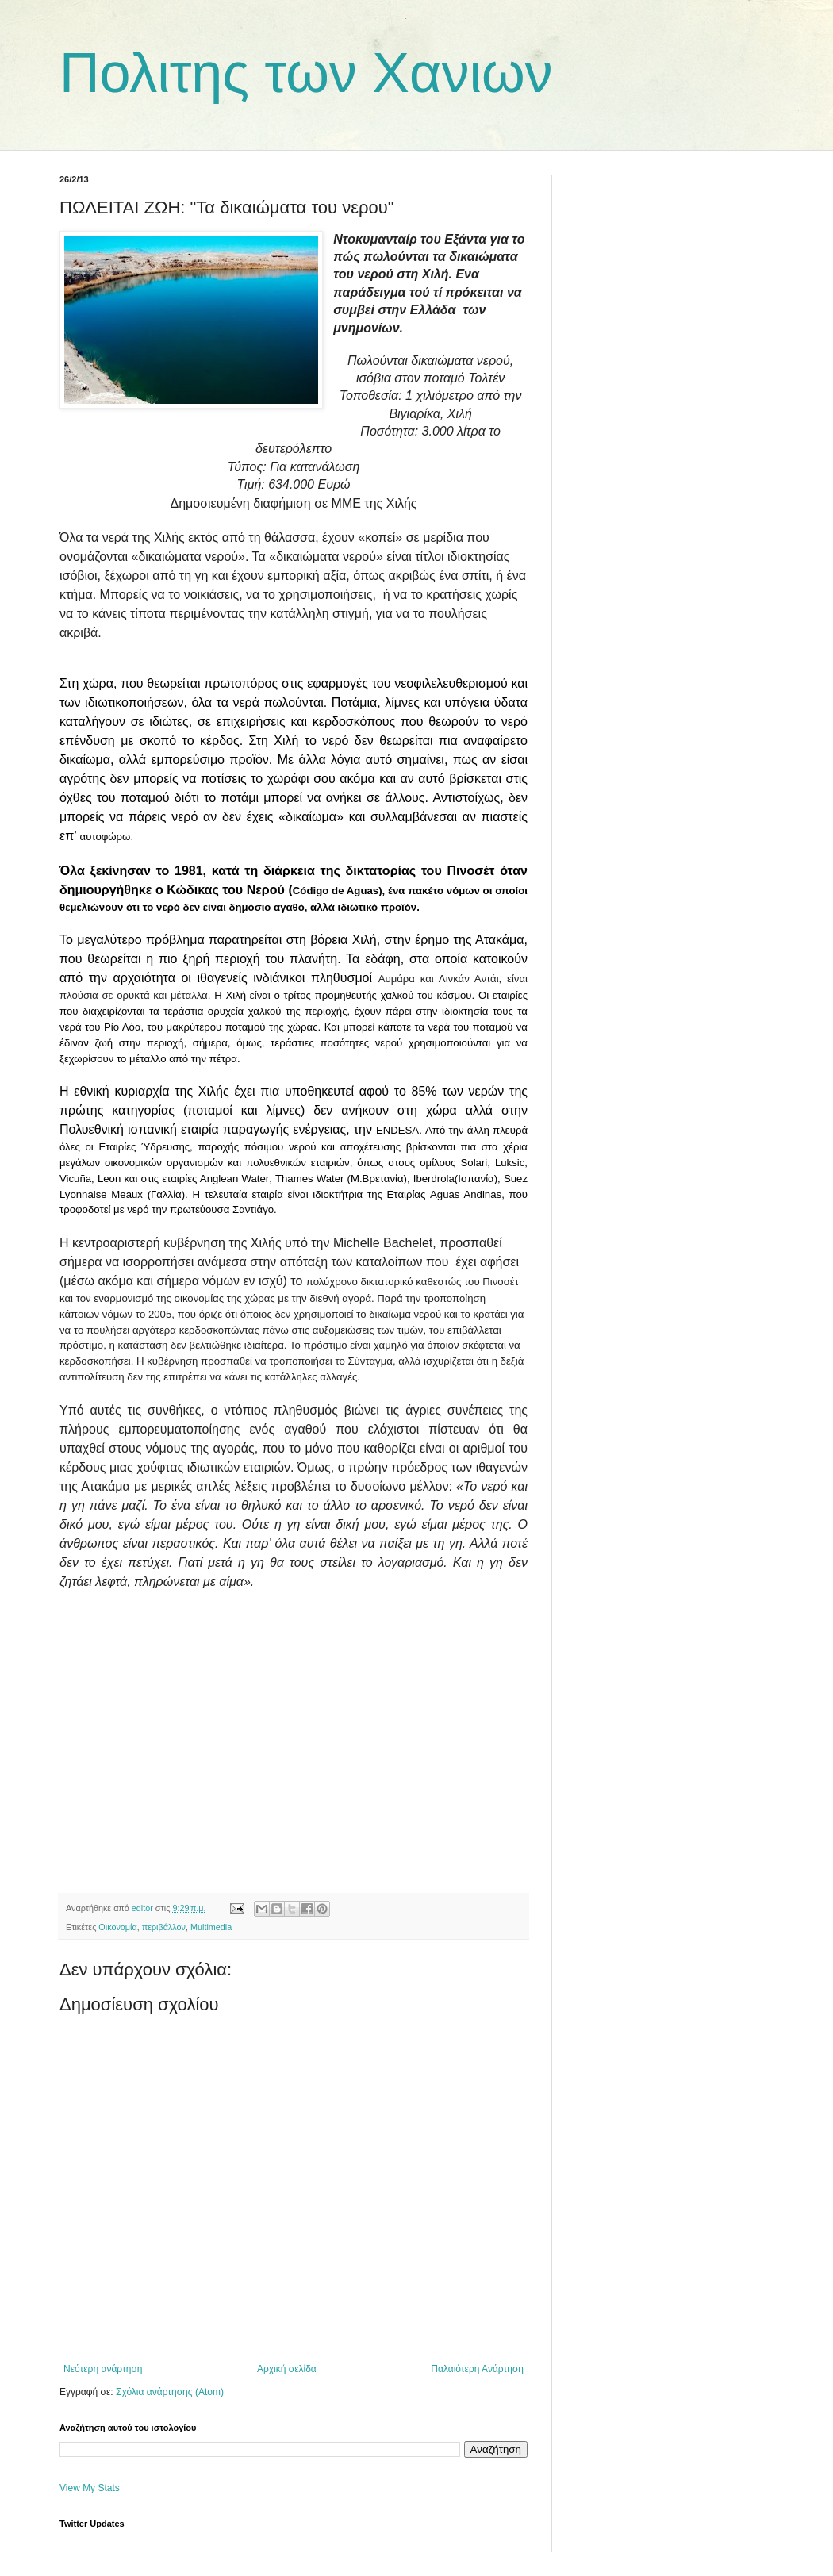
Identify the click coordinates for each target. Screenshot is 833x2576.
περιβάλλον (164, 1927)
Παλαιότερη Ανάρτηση (477, 2368)
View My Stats (90, 2487)
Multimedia (211, 1927)
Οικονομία (117, 1927)
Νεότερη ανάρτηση (102, 2368)
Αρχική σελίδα (287, 2368)
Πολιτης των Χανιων (306, 73)
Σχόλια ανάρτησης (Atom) (170, 2391)
